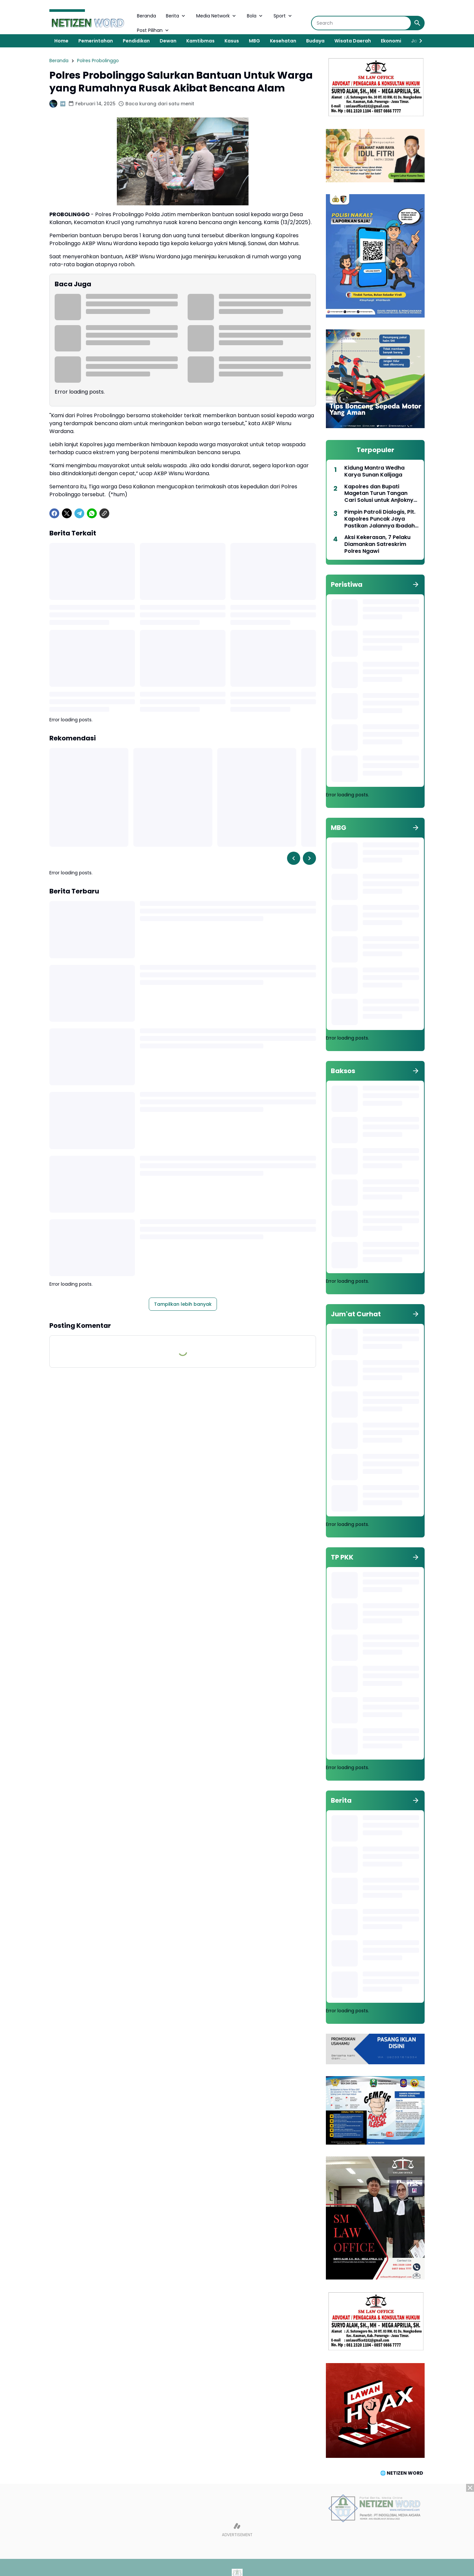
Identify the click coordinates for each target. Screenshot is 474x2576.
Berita (176, 16)
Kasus (231, 41)
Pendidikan (136, 41)
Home (61, 41)
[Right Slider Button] (418, 40)
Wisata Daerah (352, 41)
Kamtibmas (200, 41)
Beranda (146, 16)
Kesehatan (283, 41)
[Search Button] (417, 23)
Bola (255, 16)
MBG (254, 41)
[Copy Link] (104, 513)
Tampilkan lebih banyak (183, 1304)
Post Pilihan (153, 30)
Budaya (315, 41)
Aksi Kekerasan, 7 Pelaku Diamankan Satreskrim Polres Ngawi (377, 544)
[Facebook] (54, 513)
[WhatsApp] (92, 513)
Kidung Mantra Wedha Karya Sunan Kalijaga (374, 471)
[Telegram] (79, 513)
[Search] (361, 23)
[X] (67, 513)
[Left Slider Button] (293, 858)
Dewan (168, 41)
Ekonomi (391, 41)
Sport (283, 16)
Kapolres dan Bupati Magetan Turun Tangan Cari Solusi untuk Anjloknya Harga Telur (380, 493)
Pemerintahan (95, 41)
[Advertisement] (237, 2530)
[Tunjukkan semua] (416, 584)
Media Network (216, 16)
